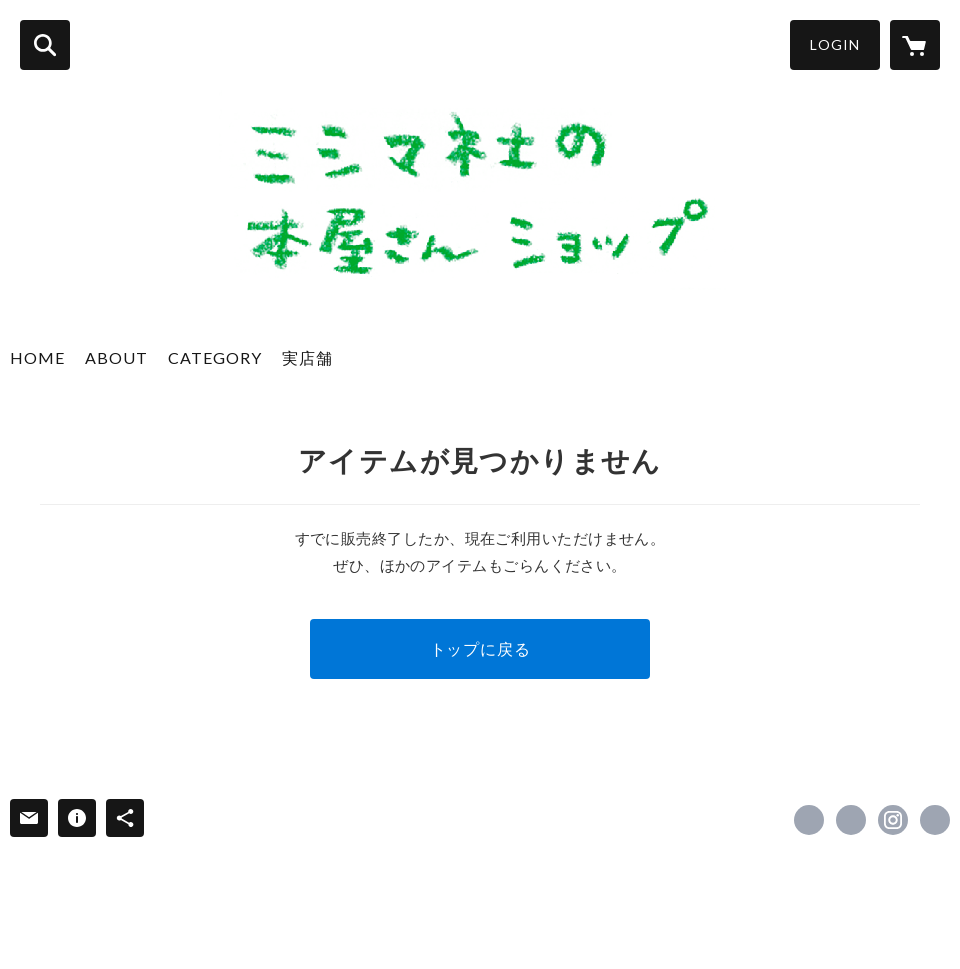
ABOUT (116, 357)
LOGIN (835, 44)
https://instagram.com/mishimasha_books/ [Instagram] (893, 820)
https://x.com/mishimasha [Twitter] (851, 820)
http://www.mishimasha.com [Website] (935, 820)
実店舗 (307, 357)
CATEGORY (215, 357)
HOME (37, 357)
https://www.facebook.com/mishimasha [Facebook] (809, 820)
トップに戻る (480, 648)
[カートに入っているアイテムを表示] (915, 45)
